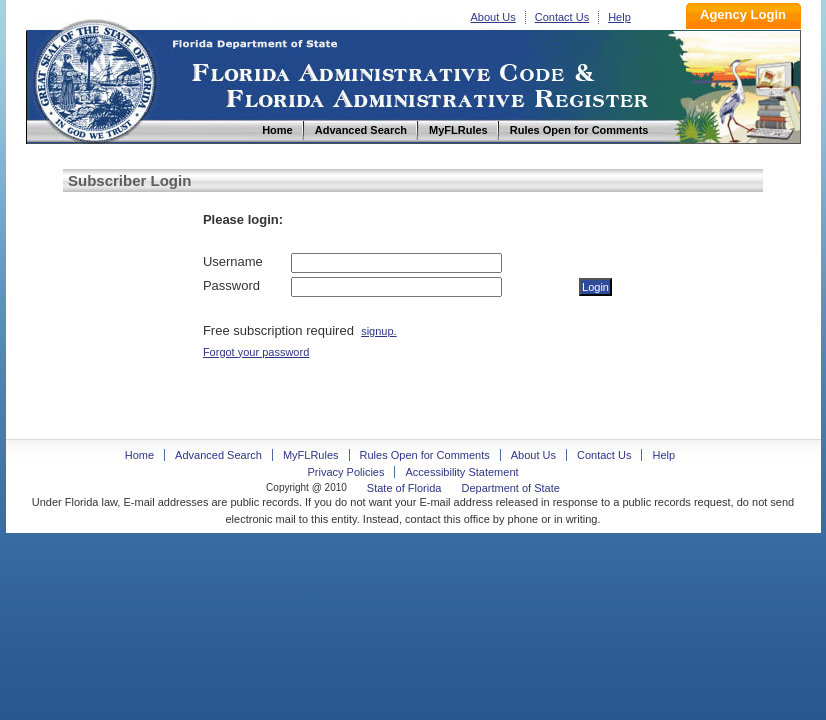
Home (94, 78)
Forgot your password (256, 352)
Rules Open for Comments (425, 455)
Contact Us (562, 17)
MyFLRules (311, 455)
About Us (493, 17)
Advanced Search (218, 455)
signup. (378, 331)
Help (619, 17)
